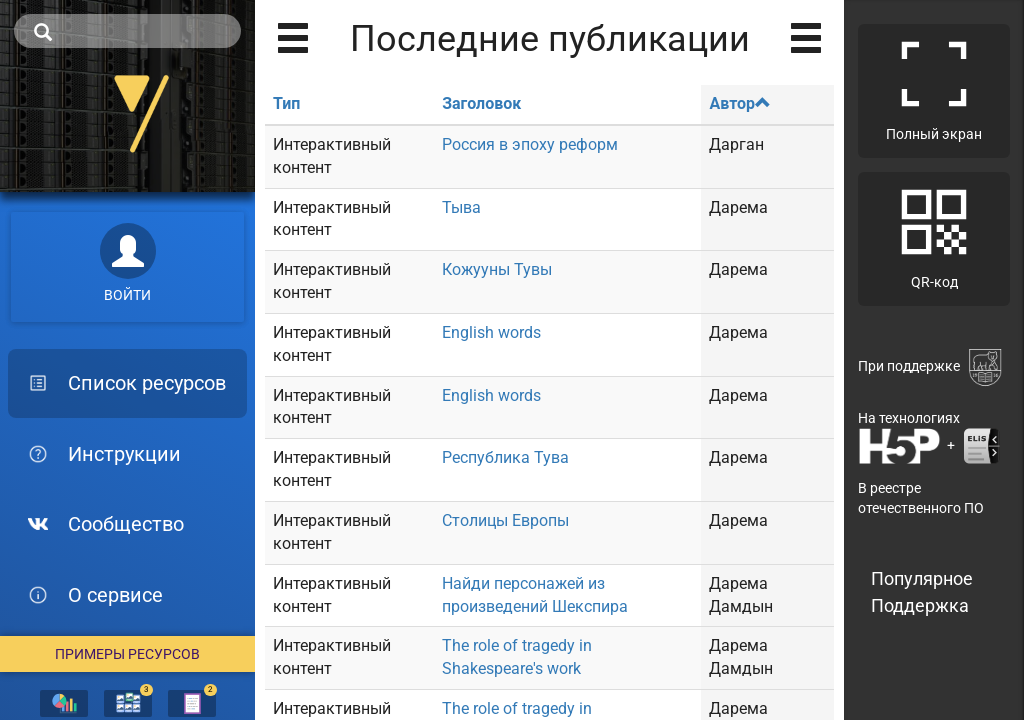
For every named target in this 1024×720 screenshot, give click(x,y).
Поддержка (920, 605)
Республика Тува (505, 457)
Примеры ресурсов (127, 654)
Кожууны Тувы (497, 269)
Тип (286, 103)
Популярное (922, 578)
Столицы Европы (505, 520)
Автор (740, 103)
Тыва (461, 207)
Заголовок (481, 103)
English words (491, 332)
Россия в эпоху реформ (530, 144)
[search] (127, 31)
